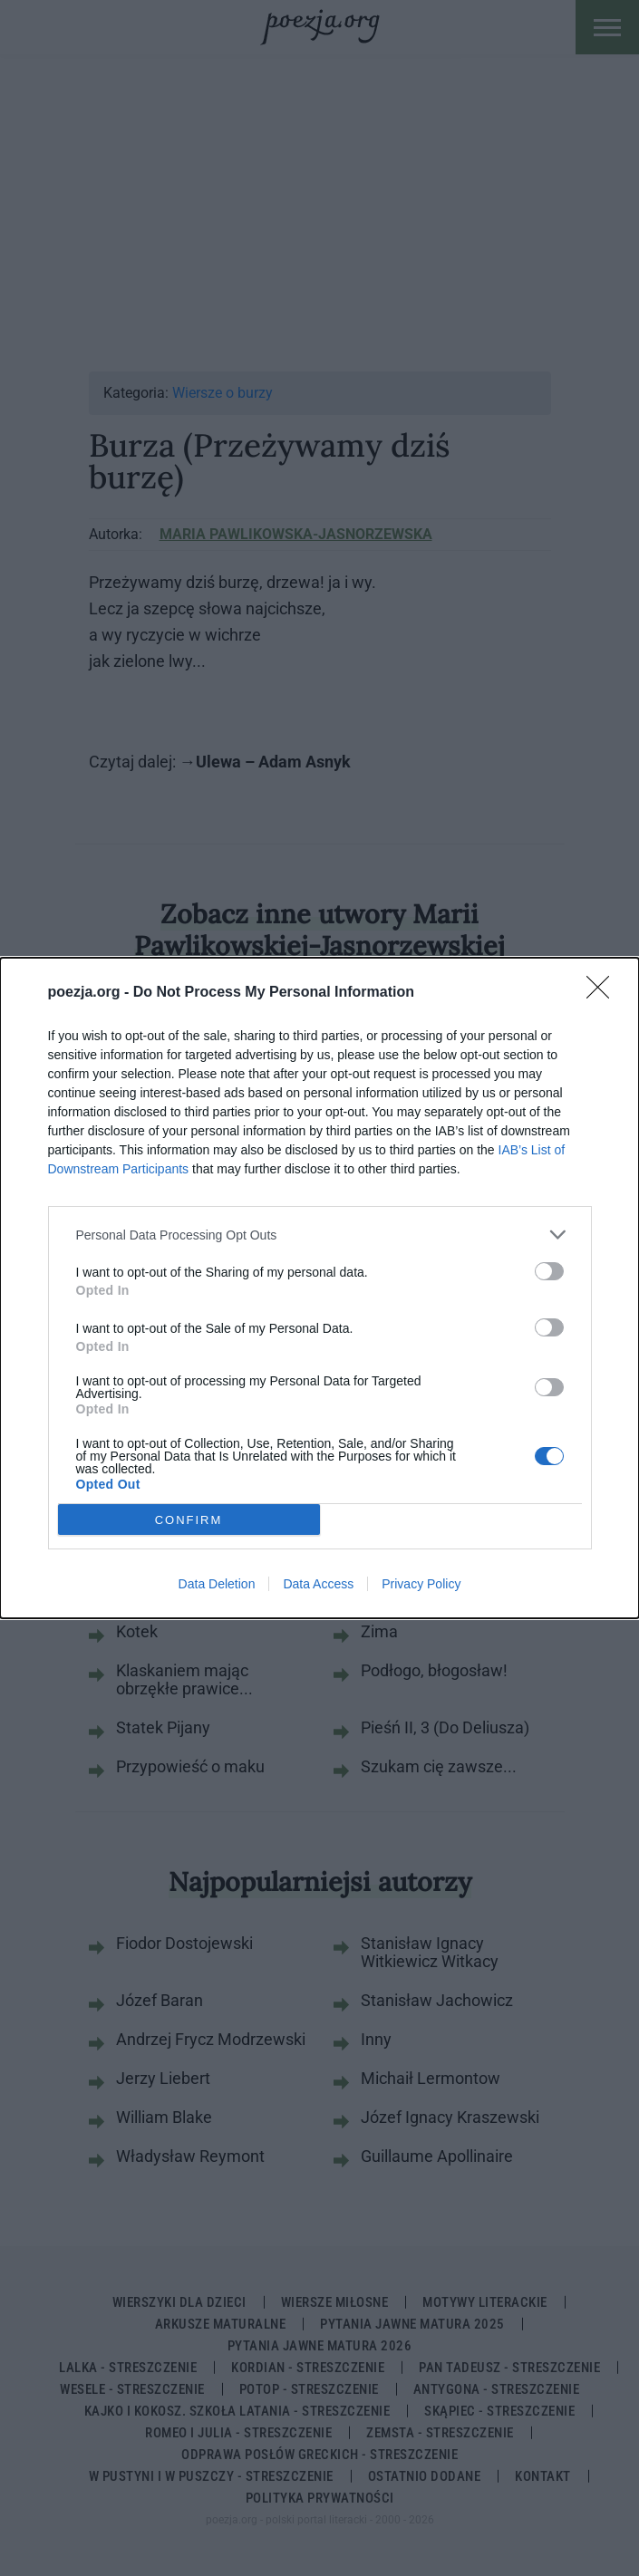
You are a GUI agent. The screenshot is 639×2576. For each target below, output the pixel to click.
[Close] (603, 993)
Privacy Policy (421, 1584)
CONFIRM (189, 1519)
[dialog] (319, 1288)
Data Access (318, 1584)
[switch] (549, 1271)
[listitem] (320, 1234)
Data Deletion (217, 1584)
